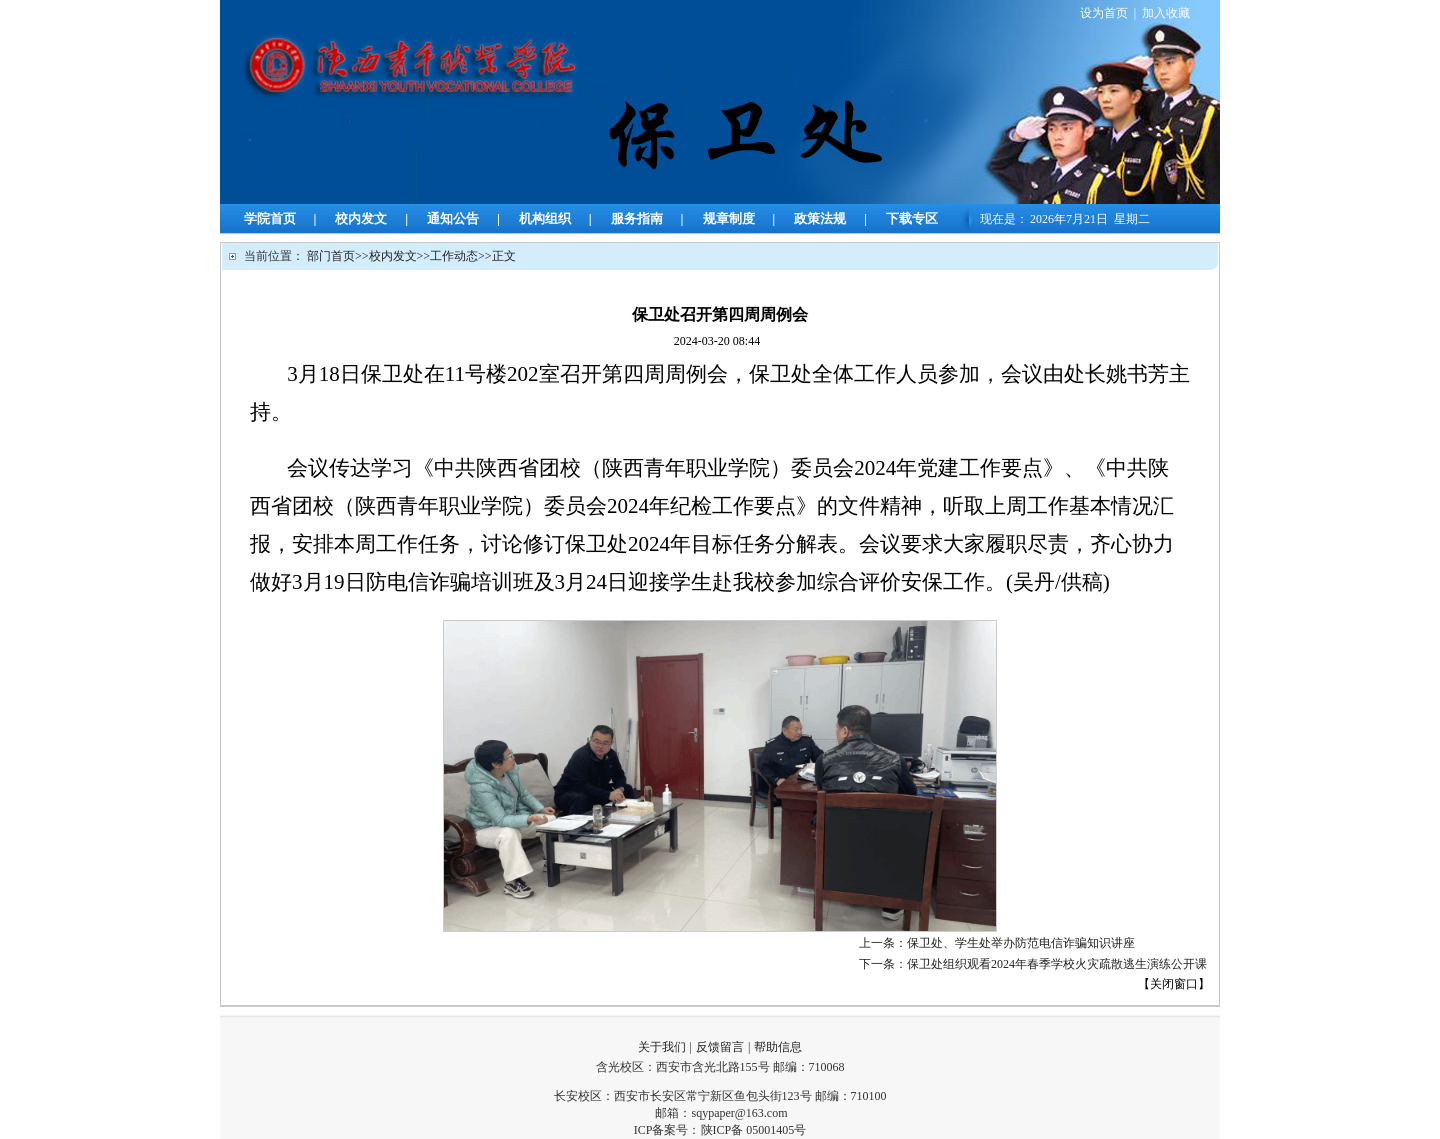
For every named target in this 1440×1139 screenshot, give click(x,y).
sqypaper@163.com (739, 1113)
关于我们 (662, 1047)
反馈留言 (720, 1047)
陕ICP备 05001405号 (754, 1130)
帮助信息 (778, 1047)
